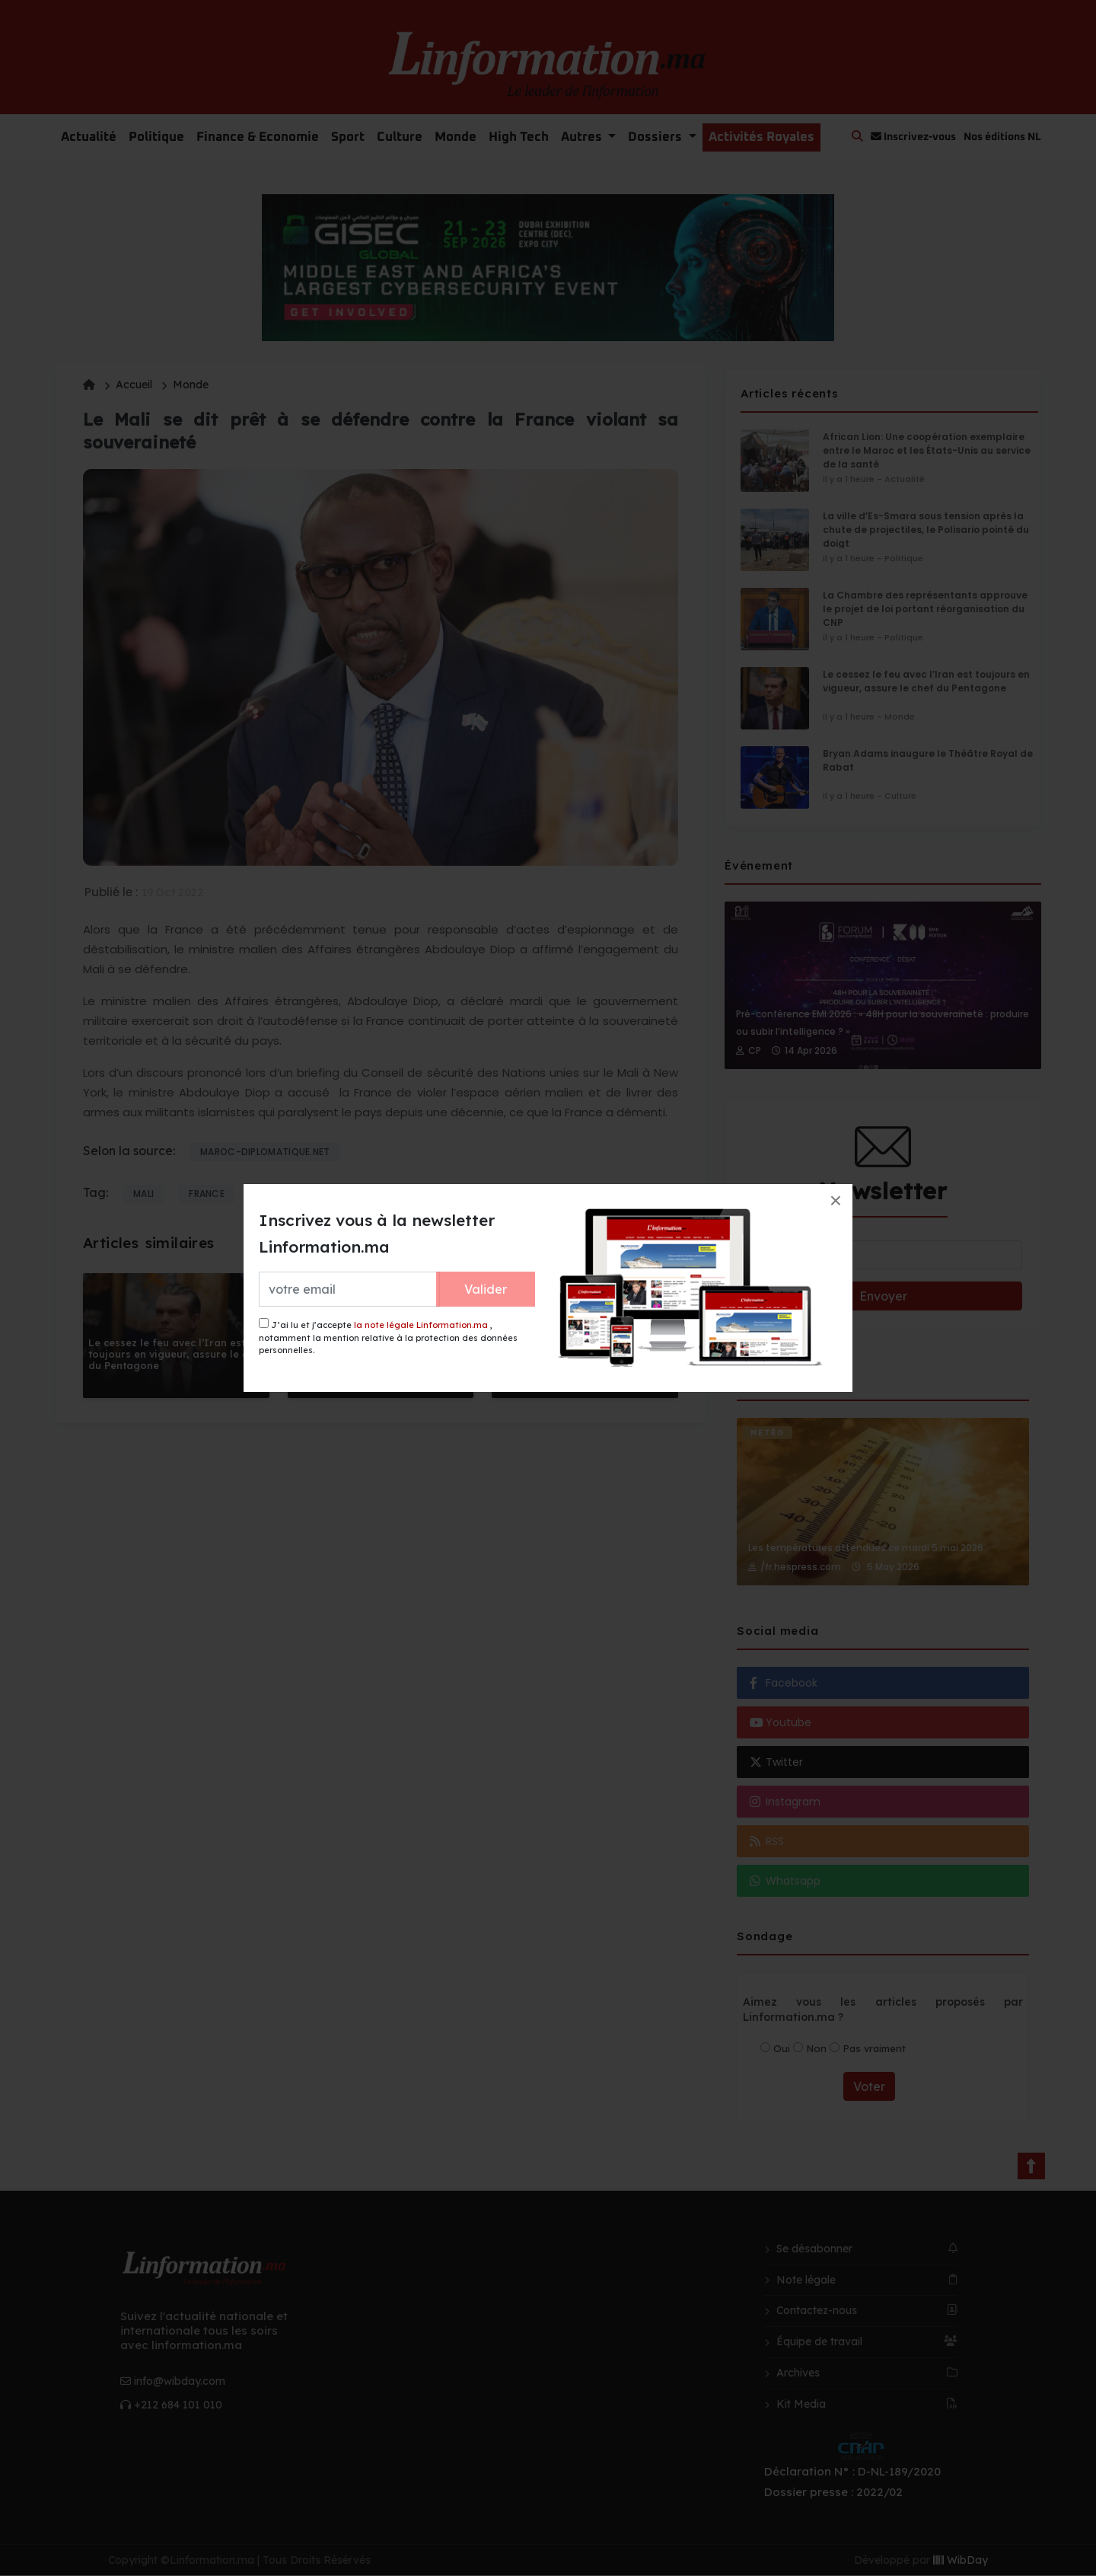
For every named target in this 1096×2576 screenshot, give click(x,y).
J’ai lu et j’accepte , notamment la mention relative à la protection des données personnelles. (388, 1336)
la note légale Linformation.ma (421, 1325)
